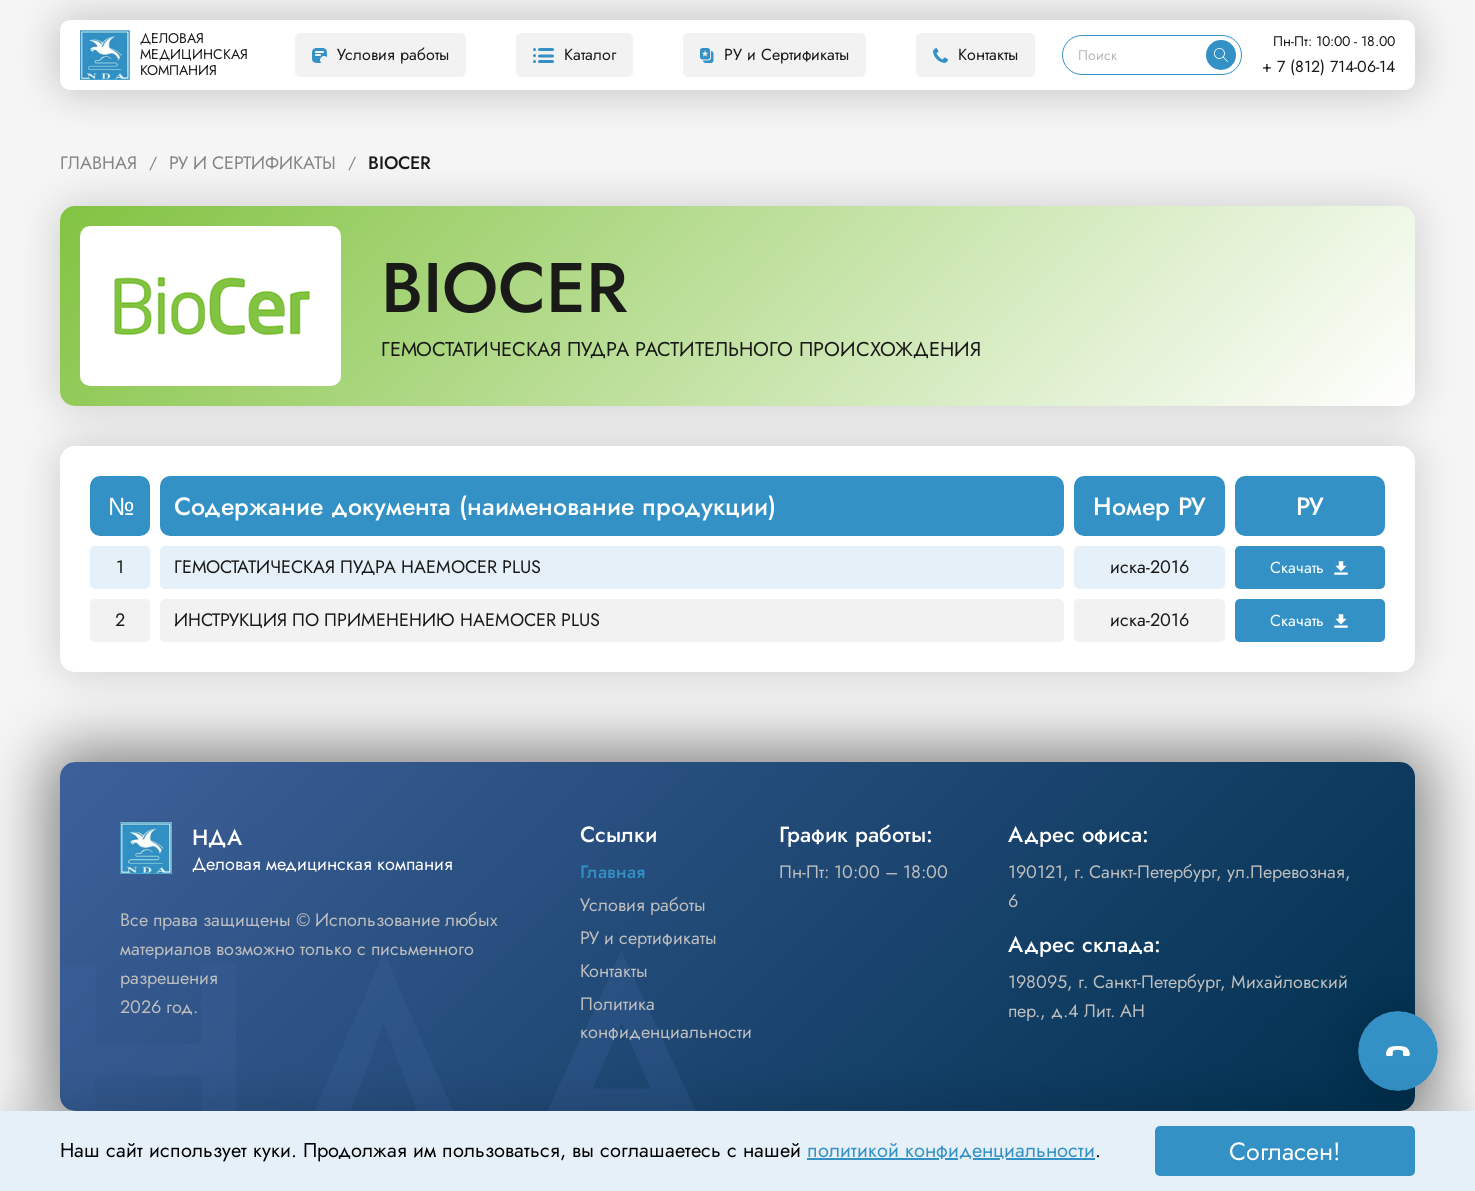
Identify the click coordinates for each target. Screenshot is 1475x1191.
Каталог (574, 54)
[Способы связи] (1398, 1051)
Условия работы (380, 54)
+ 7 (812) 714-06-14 (1328, 66)
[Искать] (1221, 55)
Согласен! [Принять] (1285, 1151)
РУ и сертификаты (648, 938)
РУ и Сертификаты (774, 54)
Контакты (975, 54)
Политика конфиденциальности (666, 1018)
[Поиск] (1134, 55)
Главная (98, 163)
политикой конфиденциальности (951, 1150)
